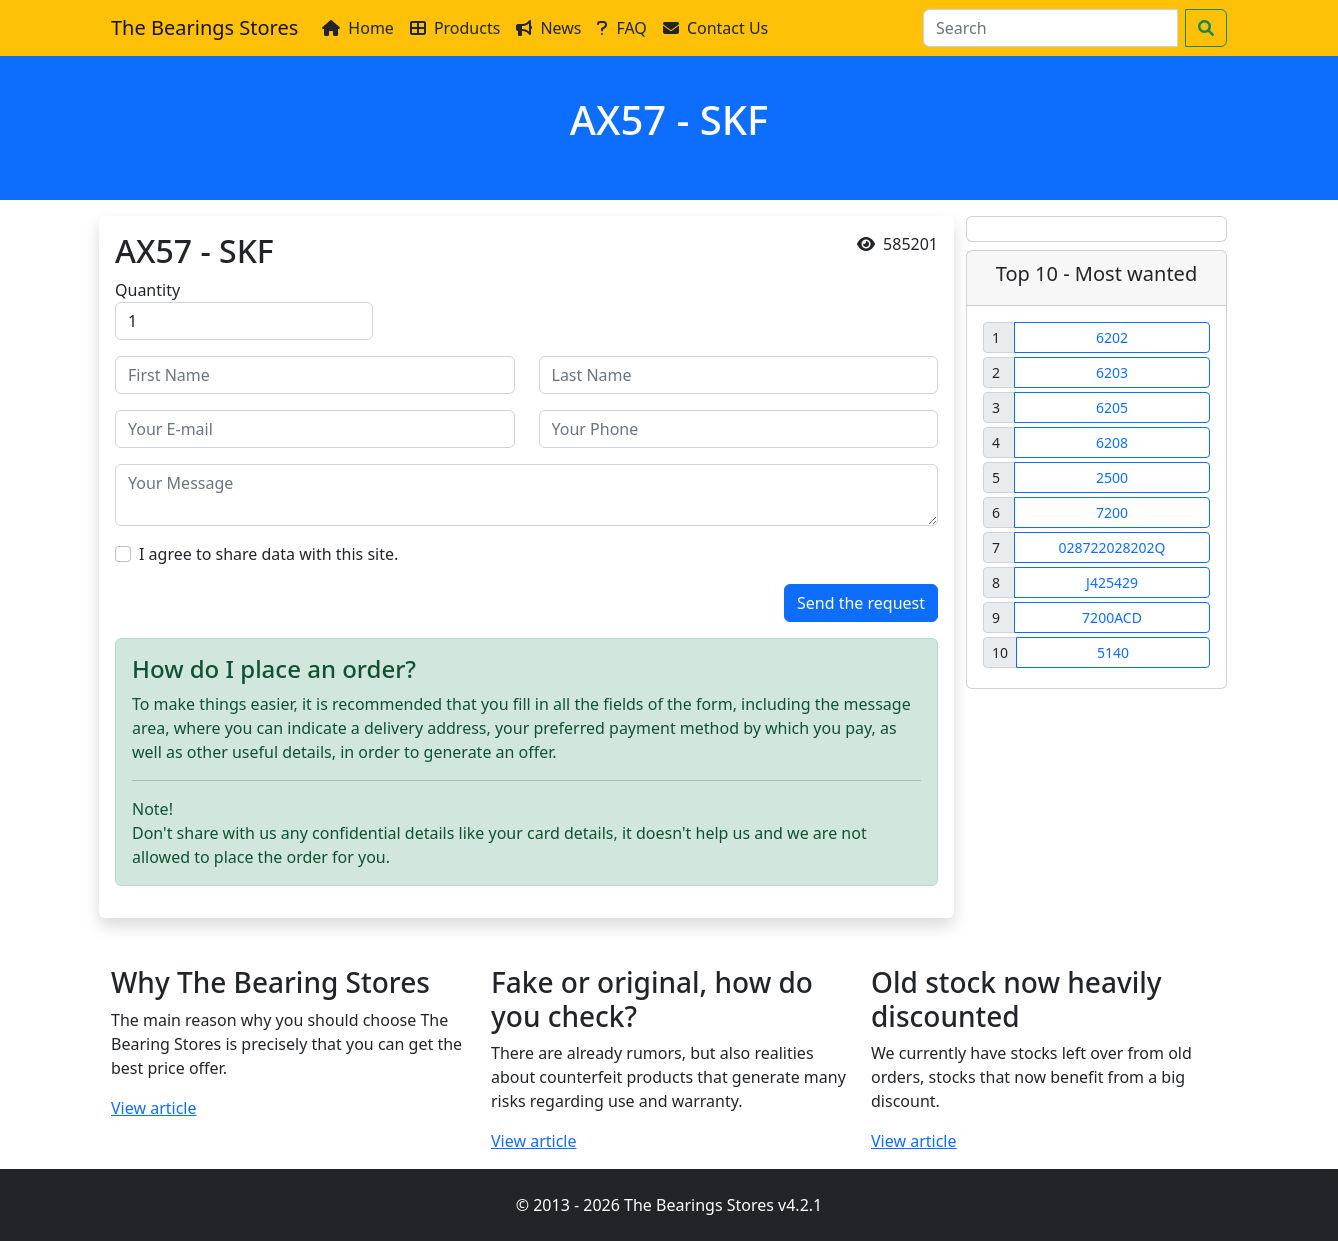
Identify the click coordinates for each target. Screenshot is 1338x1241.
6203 (1112, 372)
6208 (1112, 442)
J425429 (1112, 582)
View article (154, 1108)
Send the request (861, 603)
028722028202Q (1111, 547)
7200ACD (1112, 617)
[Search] (1050, 28)
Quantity (147, 290)
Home (358, 28)
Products (455, 28)
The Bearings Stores (204, 27)
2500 (1112, 477)
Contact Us (715, 28)
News (548, 28)
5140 (1113, 652)
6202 (1112, 337)
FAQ (621, 28)
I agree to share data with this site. (268, 554)
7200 (1112, 512)
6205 (1112, 407)
